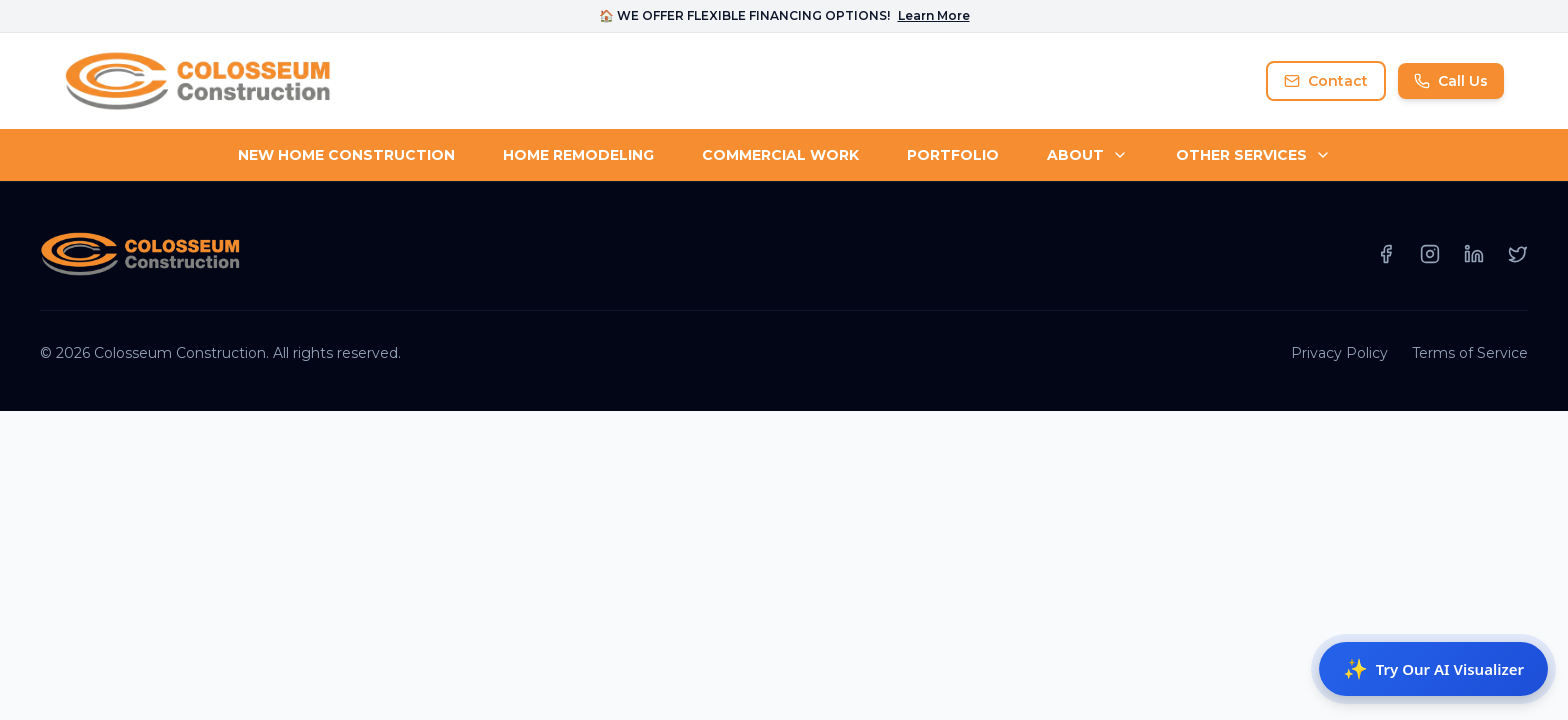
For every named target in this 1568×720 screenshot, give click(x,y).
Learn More (934, 15)
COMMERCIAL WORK (780, 155)
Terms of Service (1470, 353)
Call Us (1451, 81)
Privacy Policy (1339, 353)
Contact (1326, 81)
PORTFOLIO (953, 155)
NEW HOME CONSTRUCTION (346, 155)
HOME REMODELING (578, 155)
